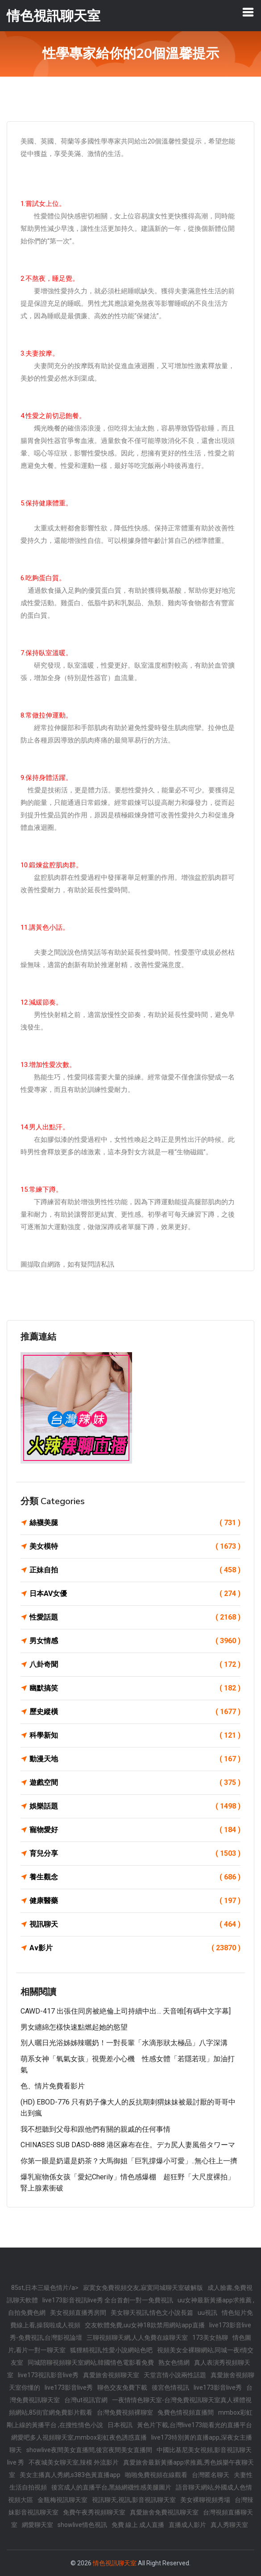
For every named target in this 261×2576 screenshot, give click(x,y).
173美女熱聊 (210, 2337)
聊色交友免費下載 (122, 2387)
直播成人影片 (187, 2524)
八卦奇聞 (134, 1664)
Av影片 (134, 1948)
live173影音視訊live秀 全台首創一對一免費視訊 (107, 2300)
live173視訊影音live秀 (48, 2375)
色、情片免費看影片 (53, 2086)
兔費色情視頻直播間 (185, 2412)
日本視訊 (120, 2424)
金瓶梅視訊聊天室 (62, 2499)
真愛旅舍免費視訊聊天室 (164, 2512)
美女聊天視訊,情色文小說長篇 (152, 2312)
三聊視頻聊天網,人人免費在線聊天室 (137, 2337)
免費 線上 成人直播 (138, 2524)
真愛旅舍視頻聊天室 (111, 2375)
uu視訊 (207, 2312)
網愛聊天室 (37, 2524)
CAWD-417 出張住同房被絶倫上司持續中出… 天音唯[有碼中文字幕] (126, 2011)
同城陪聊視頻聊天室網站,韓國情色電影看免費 (91, 2362)
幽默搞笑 (134, 1688)
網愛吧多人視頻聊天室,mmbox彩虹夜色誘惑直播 (79, 2437)
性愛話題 (134, 1617)
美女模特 (134, 1546)
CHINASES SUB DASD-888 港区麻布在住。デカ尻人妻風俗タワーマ (128, 2145)
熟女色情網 (174, 2362)
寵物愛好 (134, 1830)
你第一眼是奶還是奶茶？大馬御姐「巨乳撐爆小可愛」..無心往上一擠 (129, 2161)
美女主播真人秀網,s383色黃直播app (70, 2474)
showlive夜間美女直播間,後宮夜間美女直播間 (89, 2449)
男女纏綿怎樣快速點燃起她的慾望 (74, 2027)
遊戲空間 (134, 1782)
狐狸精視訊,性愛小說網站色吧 (111, 2350)
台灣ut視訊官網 (86, 2400)
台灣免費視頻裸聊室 (125, 2412)
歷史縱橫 (134, 1712)
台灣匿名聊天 (210, 2474)
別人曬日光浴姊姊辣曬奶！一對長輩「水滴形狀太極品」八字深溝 (124, 2043)
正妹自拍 (134, 1570)
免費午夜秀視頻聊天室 (94, 2512)
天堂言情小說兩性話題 (175, 2375)
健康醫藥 (134, 1901)
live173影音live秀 (69, 2387)
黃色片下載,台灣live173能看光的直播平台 (194, 2424)
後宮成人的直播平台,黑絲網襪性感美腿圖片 (111, 2487)
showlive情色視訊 (82, 2524)
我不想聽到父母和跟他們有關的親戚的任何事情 (95, 2129)
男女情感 (134, 1641)
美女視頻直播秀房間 (78, 2312)
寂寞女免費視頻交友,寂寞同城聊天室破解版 (143, 2287)
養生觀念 (134, 1877)
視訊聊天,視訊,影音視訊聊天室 (134, 2499)
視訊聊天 (134, 1924)
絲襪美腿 (134, 1523)
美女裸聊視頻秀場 (205, 2499)
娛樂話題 (134, 1806)
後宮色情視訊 (170, 2387)
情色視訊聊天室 (115, 2563)
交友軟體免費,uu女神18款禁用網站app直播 (145, 2325)
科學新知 (134, 1735)
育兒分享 (134, 1853)
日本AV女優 (134, 1593)
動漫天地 (134, 1759)
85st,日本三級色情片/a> (45, 2287)
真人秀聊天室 (229, 2524)
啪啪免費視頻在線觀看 (156, 2474)
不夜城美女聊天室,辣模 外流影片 (74, 2462)
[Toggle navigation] (248, 12)
